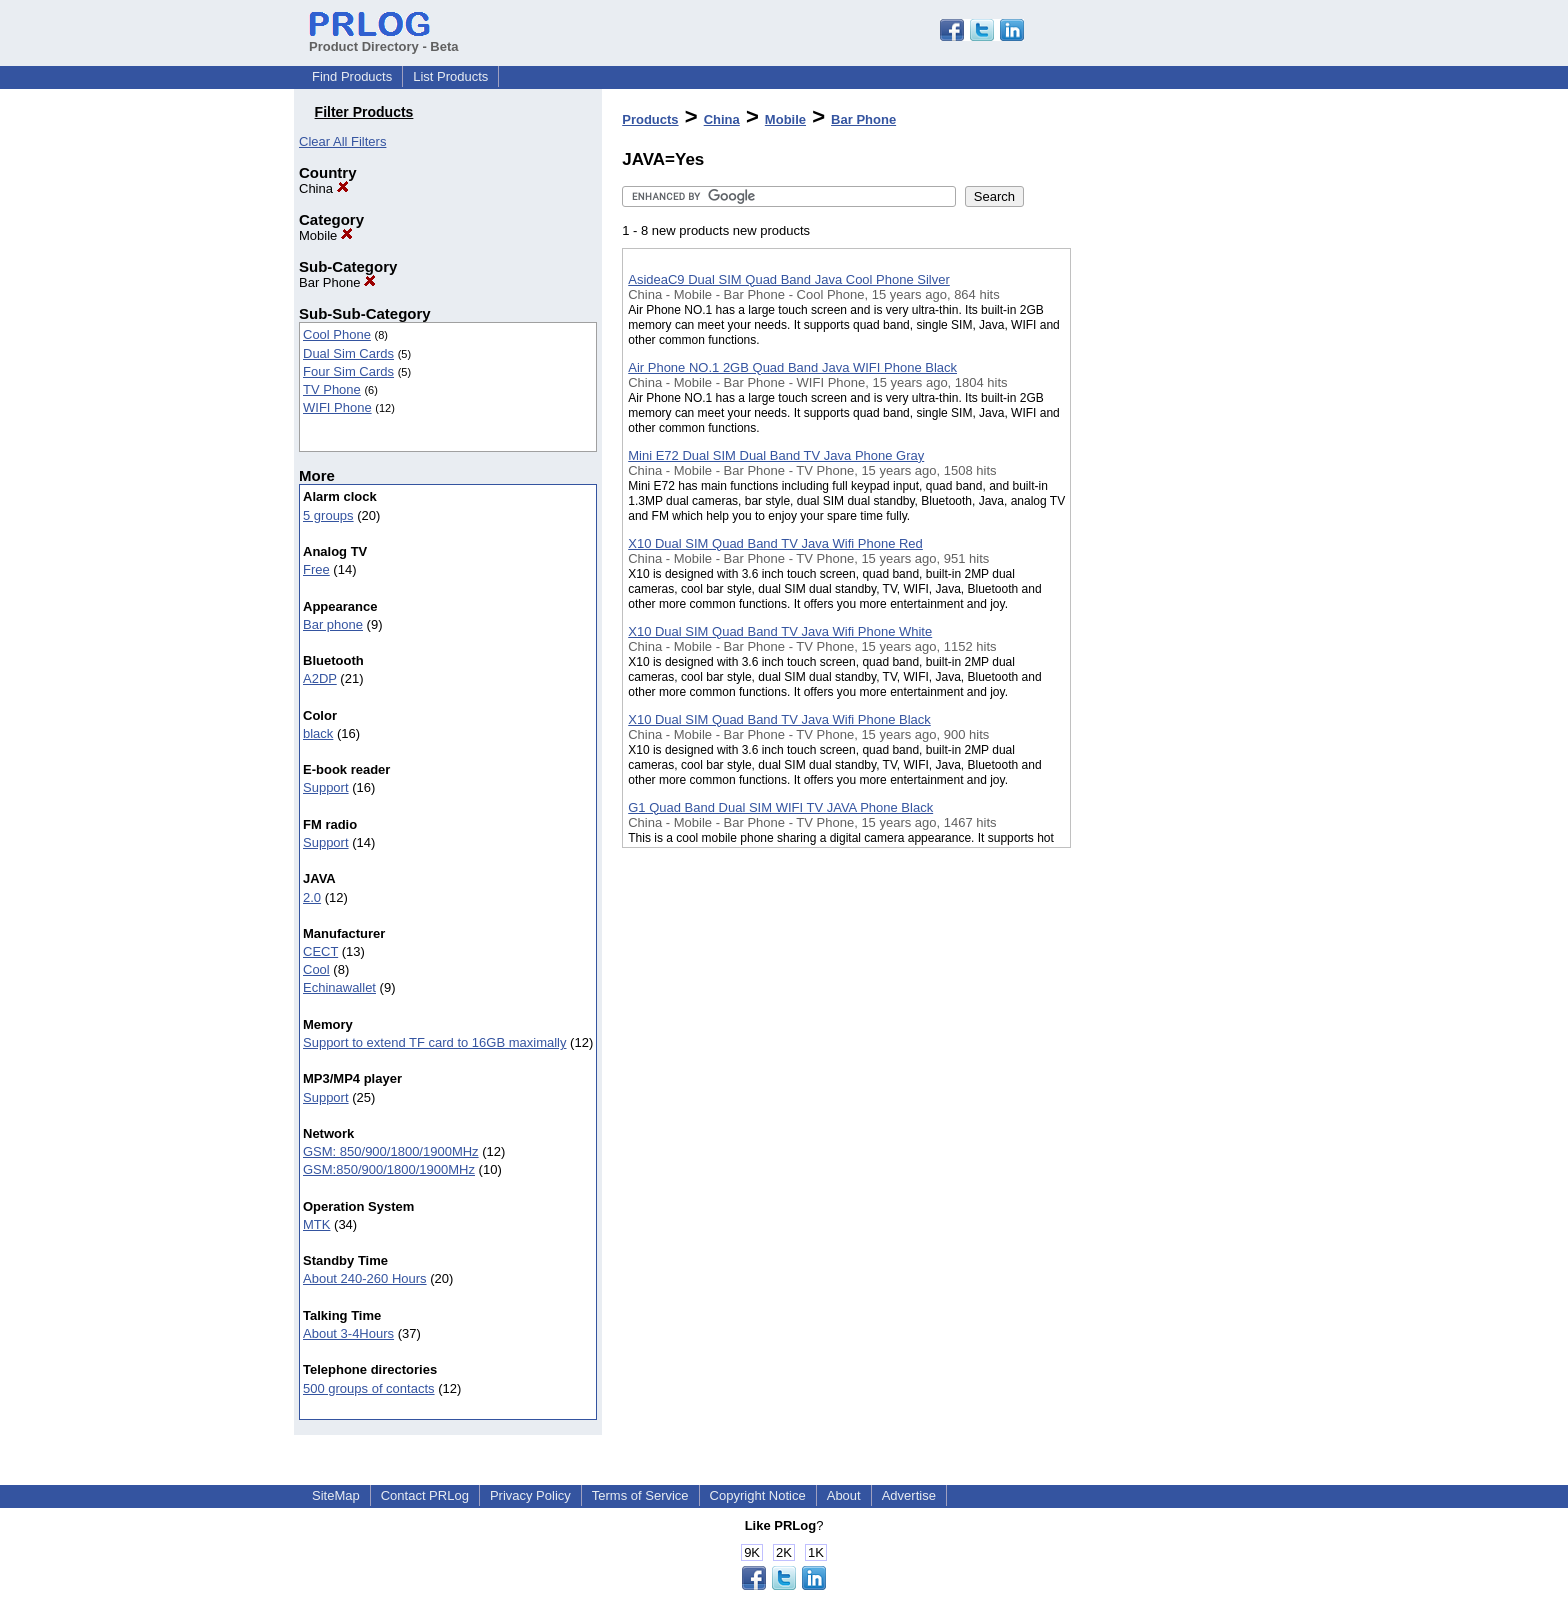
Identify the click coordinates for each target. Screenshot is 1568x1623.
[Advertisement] (1171, 519)
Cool (316, 969)
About (844, 1495)
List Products (450, 76)
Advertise (909, 1495)
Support (326, 787)
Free (316, 569)
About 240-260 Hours (365, 1278)
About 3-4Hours (348, 1333)
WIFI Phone (337, 407)
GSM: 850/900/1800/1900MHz (391, 1151)
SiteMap (336, 1495)
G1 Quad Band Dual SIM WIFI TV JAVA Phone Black (780, 807)
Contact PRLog (425, 1495)
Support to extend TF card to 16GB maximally (435, 1042)
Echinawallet (339, 987)
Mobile (326, 235)
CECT (320, 951)
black (318, 733)
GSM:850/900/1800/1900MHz (389, 1169)
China (324, 188)
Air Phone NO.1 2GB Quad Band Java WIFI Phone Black (792, 367)
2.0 (312, 897)
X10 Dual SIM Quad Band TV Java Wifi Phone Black (779, 719)
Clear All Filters (342, 141)
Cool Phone (337, 334)
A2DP (320, 678)
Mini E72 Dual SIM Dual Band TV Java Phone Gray (776, 455)
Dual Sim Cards (348, 353)
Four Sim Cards (348, 371)
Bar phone (333, 624)
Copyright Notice (758, 1495)
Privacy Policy (530, 1495)
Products (650, 119)
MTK (316, 1224)
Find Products (352, 76)
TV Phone (332, 389)
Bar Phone (337, 282)
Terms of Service (640, 1495)
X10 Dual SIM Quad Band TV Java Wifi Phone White (780, 631)
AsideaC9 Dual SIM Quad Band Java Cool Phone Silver (789, 279)
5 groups (328, 515)
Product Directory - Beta (384, 39)
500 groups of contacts (369, 1388)
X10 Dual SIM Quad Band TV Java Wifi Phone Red (775, 543)
